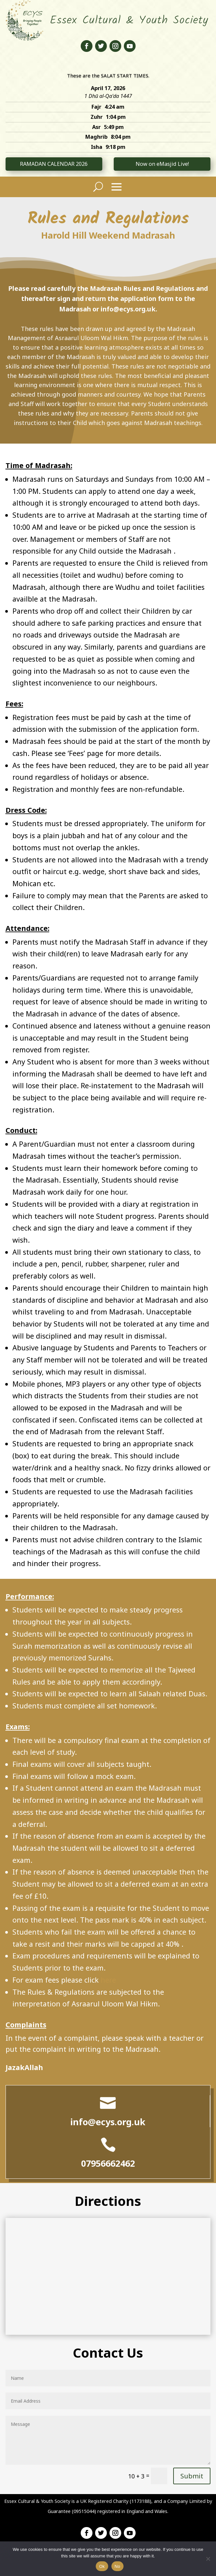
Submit (191, 2476)
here (108, 1980)
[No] (208, 2558)
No (117, 2566)
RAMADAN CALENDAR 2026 (54, 163)
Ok (102, 2566)
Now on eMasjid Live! (162, 163)
